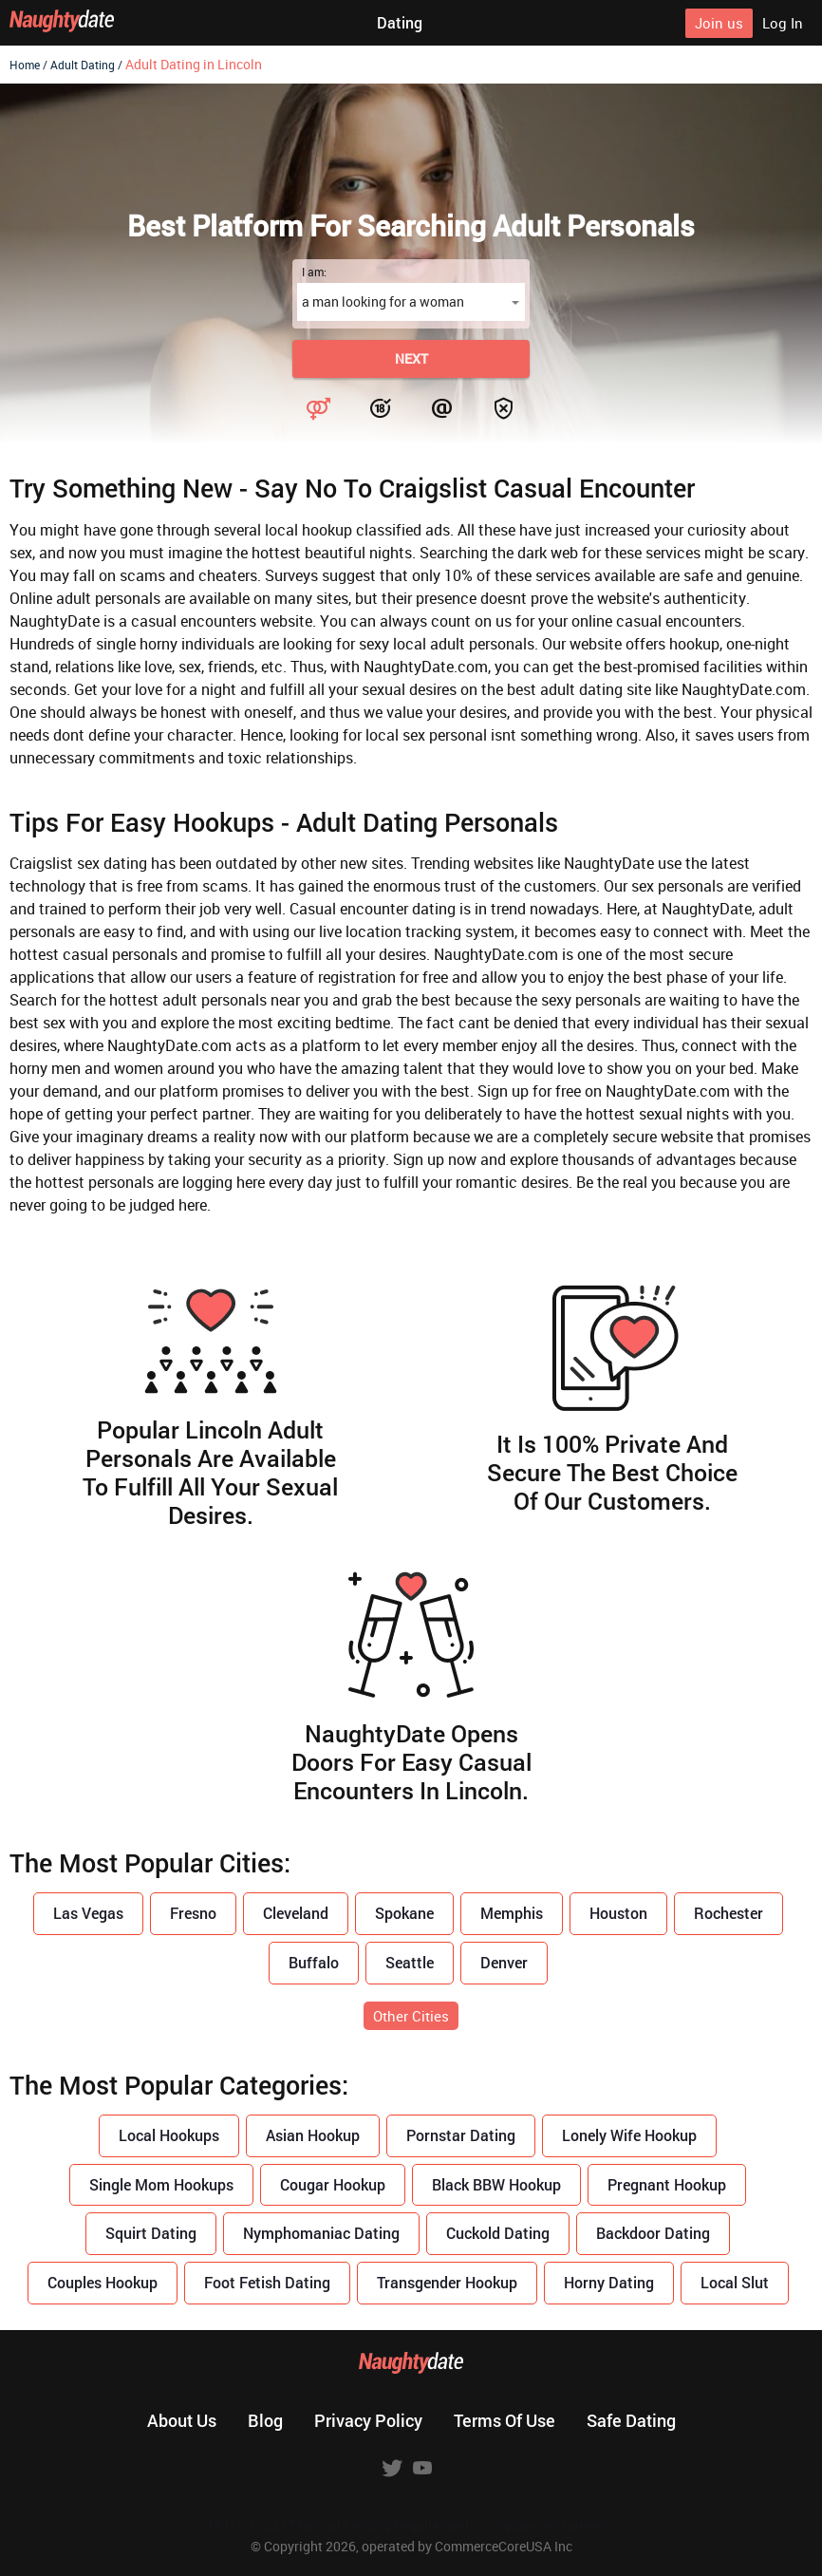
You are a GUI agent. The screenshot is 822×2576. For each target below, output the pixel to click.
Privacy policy (368, 2420)
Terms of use (504, 2420)
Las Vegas (88, 1913)
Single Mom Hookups (161, 2184)
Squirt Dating (150, 2233)
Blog (265, 2420)
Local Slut (735, 2282)
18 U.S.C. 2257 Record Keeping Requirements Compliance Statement (411, 2525)
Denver (504, 1962)
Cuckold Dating (498, 2233)
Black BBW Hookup (496, 2184)
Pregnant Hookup (666, 2184)
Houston (618, 1913)
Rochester (728, 1913)
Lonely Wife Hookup (629, 2135)
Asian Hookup (313, 2135)
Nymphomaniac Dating (321, 2233)
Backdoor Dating (653, 2233)
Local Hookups (169, 2135)
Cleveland (295, 1913)
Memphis (511, 1913)
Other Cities (411, 2015)
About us (181, 2420)
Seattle (409, 1962)
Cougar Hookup (332, 2184)
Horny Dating (609, 2282)
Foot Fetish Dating (267, 2282)
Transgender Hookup (447, 2282)
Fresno (193, 1913)
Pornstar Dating (460, 2135)
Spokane (404, 1913)
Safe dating (631, 2420)
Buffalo (314, 1962)
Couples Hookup (102, 2282)
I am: (314, 271)
